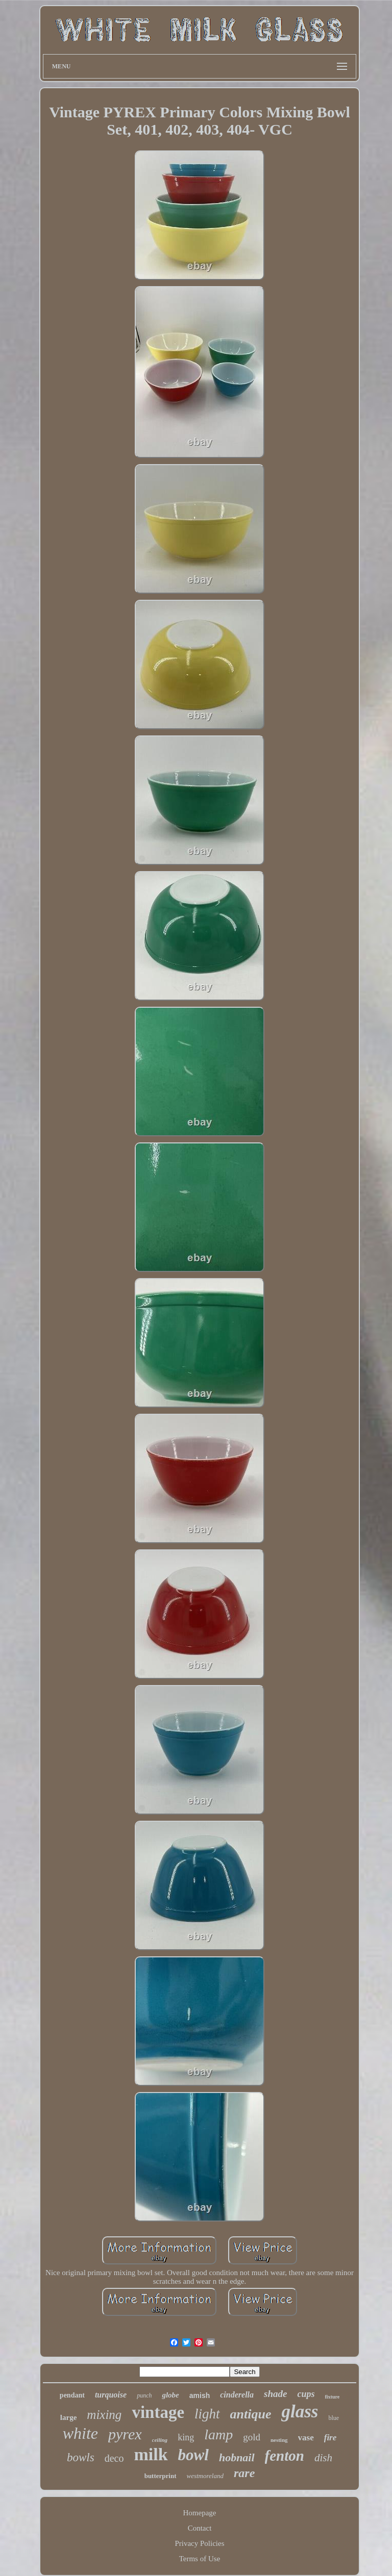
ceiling (160, 2440)
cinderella (237, 2394)
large (68, 2417)
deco (114, 2458)
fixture (332, 2397)
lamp (218, 2434)
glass (299, 2411)
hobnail (237, 2457)
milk (150, 2454)
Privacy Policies (199, 2543)
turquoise (111, 2394)
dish (323, 2458)
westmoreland (205, 2476)
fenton (284, 2455)
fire (330, 2437)
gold (251, 2437)
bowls (80, 2457)
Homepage (199, 2513)
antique (251, 2414)
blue (333, 2417)
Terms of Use (199, 2559)
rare (244, 2473)
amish (199, 2395)
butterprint (160, 2476)
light (207, 2413)
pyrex (125, 2434)
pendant (72, 2395)
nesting (279, 2440)
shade (275, 2393)
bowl (193, 2455)
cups (305, 2394)
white (80, 2433)
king (186, 2437)
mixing (104, 2414)
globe (170, 2395)
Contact (200, 2528)
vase (306, 2437)
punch (144, 2395)
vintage (158, 2412)
